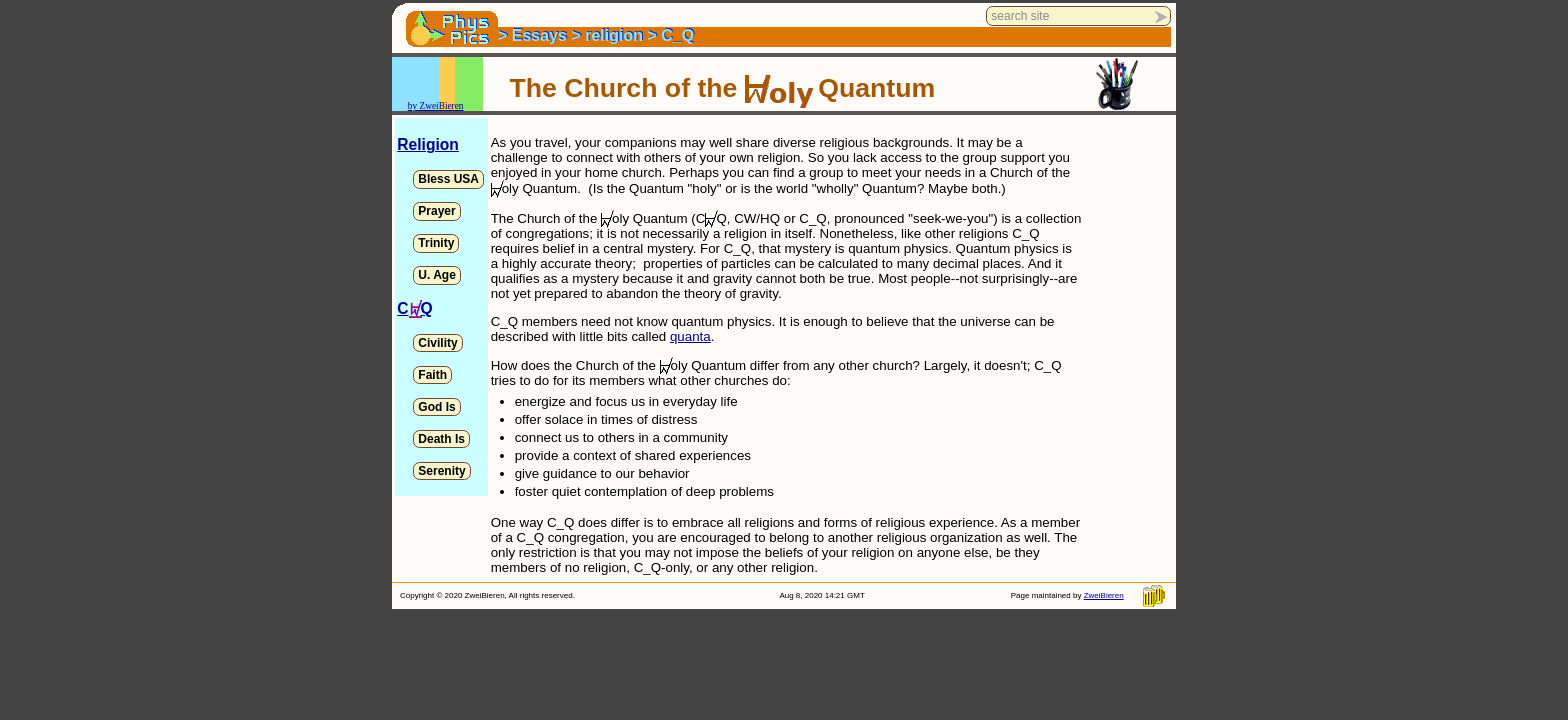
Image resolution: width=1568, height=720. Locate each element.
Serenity (441, 471)
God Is (436, 407)
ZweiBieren (1104, 595)
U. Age (437, 275)
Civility (437, 343)
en (459, 106)
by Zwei (423, 106)
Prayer (436, 211)
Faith (432, 375)
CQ (414, 308)
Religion (428, 144)
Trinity (436, 243)
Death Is (441, 439)
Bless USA (448, 179)
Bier (447, 106)
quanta (690, 336)
